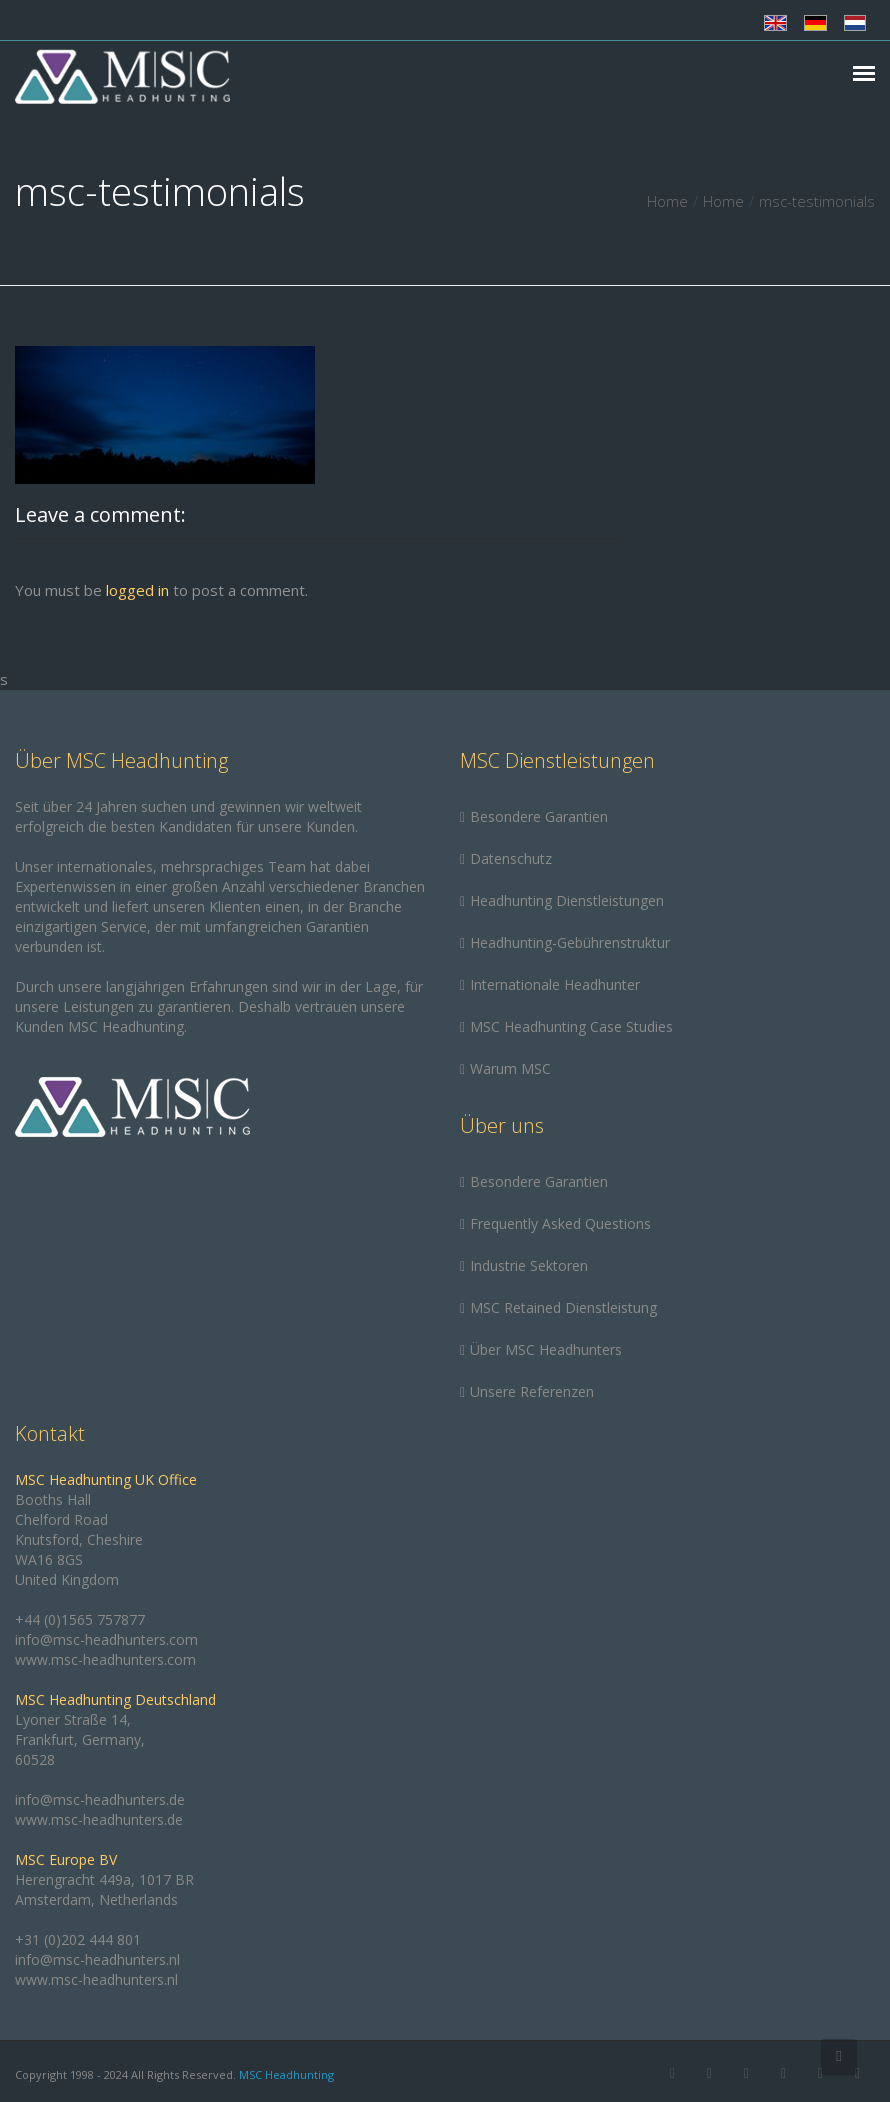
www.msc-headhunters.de (99, 1819)
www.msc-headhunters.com (105, 1659)
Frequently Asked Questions (560, 1223)
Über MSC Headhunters (546, 1349)
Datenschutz (511, 858)
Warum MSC (510, 1068)
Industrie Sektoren (529, 1265)
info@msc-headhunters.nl (97, 1959)
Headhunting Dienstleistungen (567, 900)
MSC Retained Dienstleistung (563, 1307)
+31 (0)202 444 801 (78, 1939)
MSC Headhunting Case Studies (571, 1026)
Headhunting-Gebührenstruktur (570, 942)
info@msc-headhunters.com (106, 1639)
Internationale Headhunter (555, 984)
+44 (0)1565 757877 (80, 1619)
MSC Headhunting (286, 2074)
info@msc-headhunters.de (100, 1799)
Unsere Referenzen (532, 1391)
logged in (137, 590)
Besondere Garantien (539, 816)
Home (667, 201)
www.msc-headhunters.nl (96, 1979)
